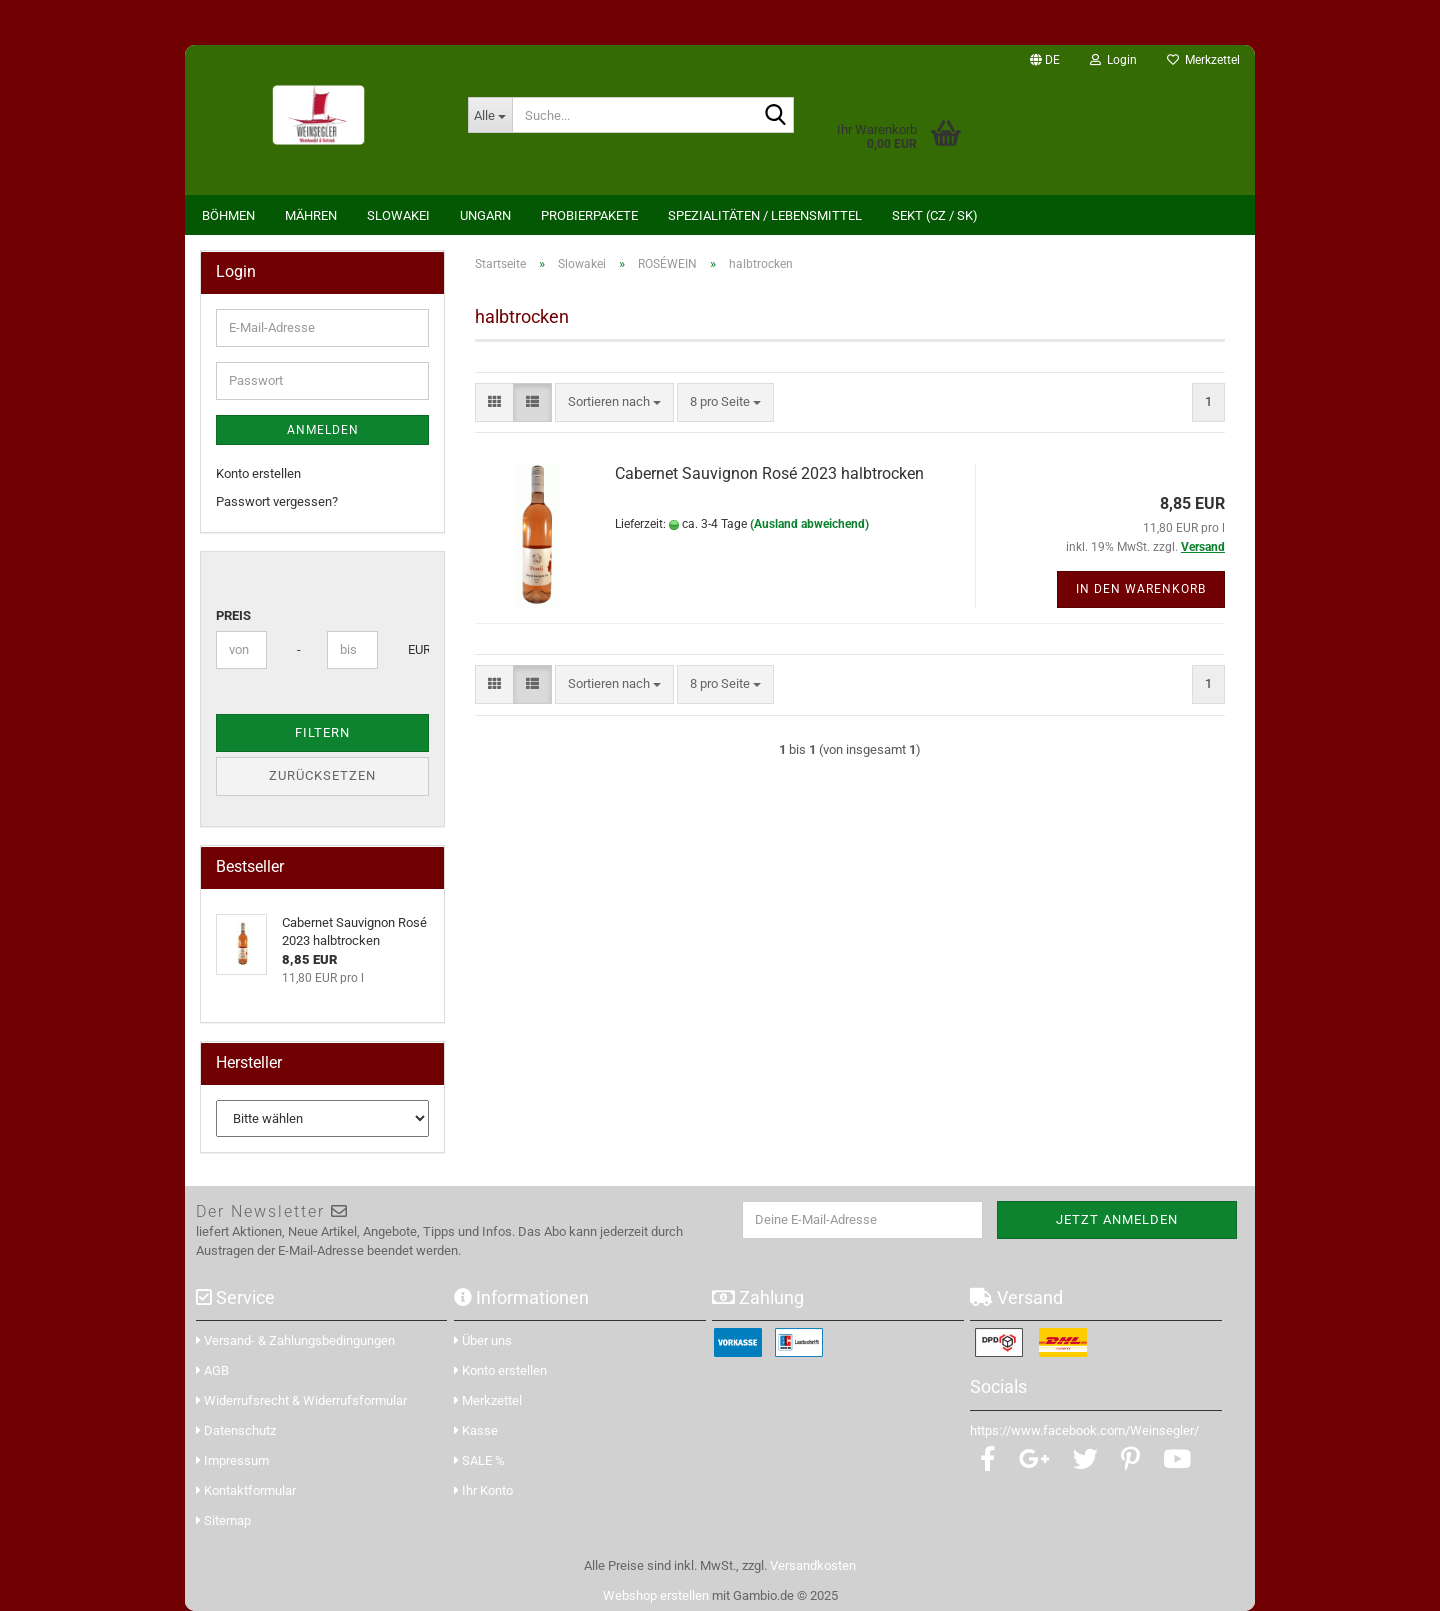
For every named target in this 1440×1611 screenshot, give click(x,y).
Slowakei (398, 215)
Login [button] (1113, 60)
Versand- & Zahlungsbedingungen (295, 1340)
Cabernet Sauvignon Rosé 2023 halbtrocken (769, 473)
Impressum (232, 1460)
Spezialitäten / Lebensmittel (765, 215)
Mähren (311, 215)
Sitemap (223, 1520)
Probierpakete (589, 215)
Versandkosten (813, 1565)
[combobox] (614, 402)
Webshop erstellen (656, 1595)
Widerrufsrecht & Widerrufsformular (301, 1400)
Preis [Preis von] (233, 615)
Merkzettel (1203, 60)
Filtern (322, 732)
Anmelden (323, 430)
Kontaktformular (246, 1490)
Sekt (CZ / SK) (935, 215)
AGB (212, 1370)
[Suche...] (490, 115)
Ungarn (485, 215)
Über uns (483, 1340)
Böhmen (228, 215)
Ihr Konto (483, 1490)
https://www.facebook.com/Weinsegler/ (1084, 1430)
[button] (1045, 60)
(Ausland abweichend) (809, 524)
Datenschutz (236, 1430)
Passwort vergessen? (277, 501)
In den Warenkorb (1141, 589)
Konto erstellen (258, 473)
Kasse (476, 1430)
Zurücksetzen (322, 775)
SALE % (479, 1460)
